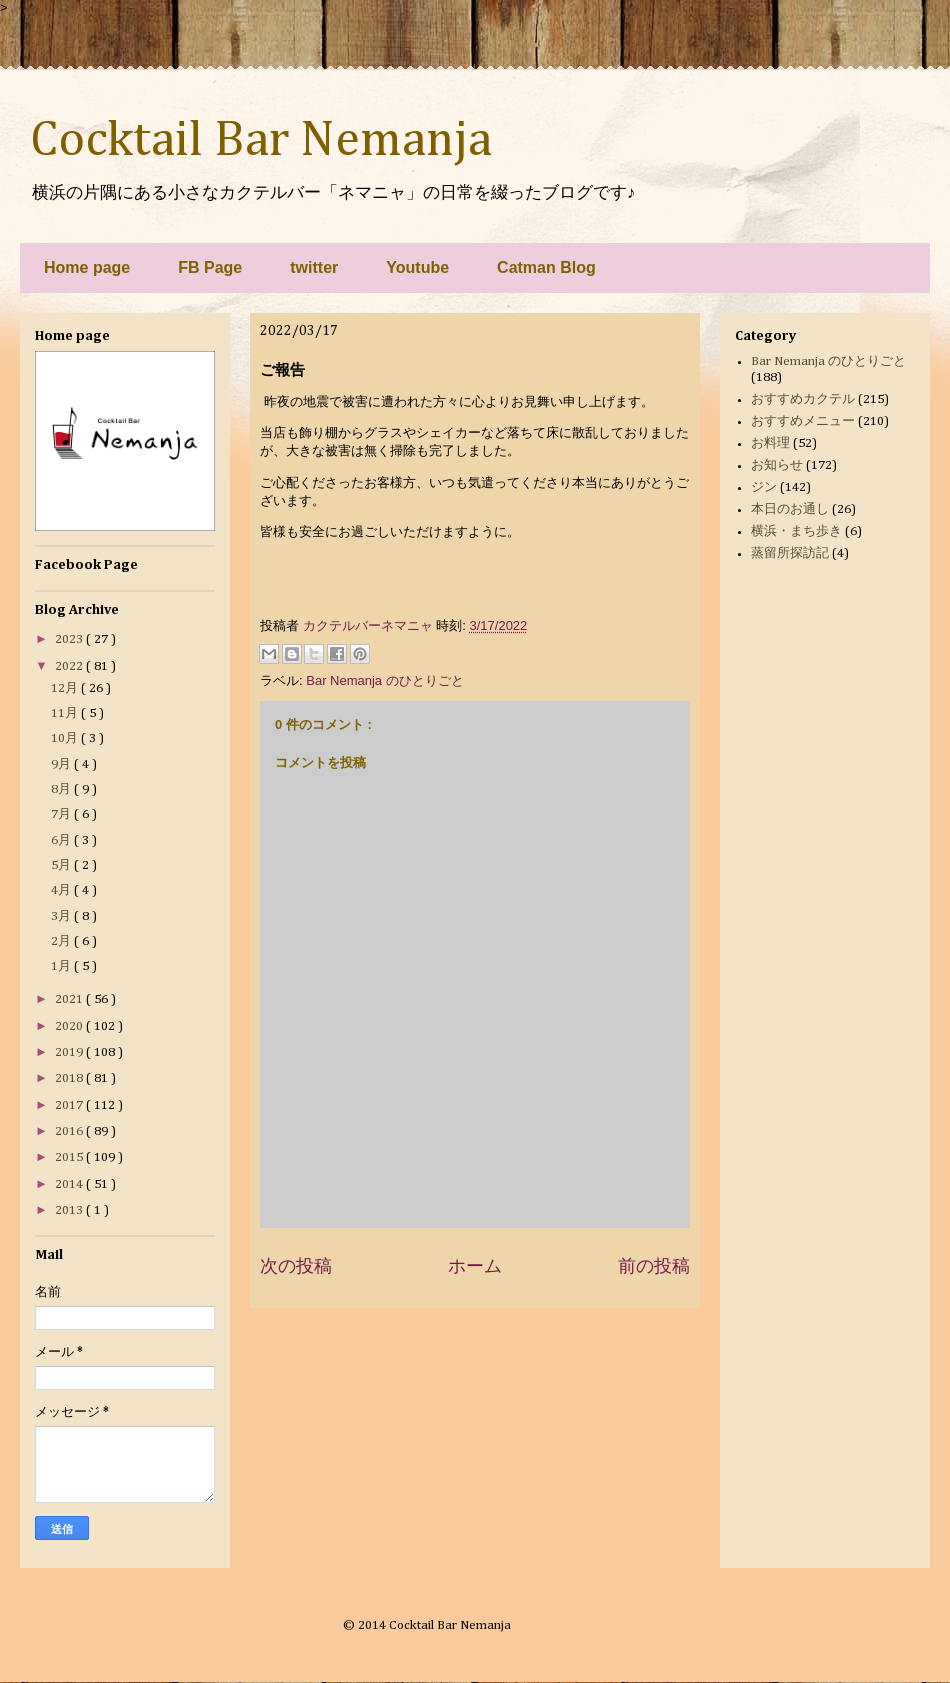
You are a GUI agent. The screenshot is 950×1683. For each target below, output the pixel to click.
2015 (70, 1157)
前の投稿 (654, 1266)
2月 (62, 941)
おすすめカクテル (803, 399)
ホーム (475, 1266)
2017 (70, 1105)
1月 (62, 966)
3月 (62, 916)
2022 (70, 666)
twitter (314, 267)
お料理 (770, 443)
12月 (66, 688)
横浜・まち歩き (796, 531)
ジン (764, 487)
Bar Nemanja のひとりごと (384, 680)
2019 (70, 1052)
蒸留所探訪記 (790, 553)
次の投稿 (296, 1266)
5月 (62, 865)
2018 (70, 1078)
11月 (66, 713)
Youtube (417, 267)
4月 (62, 890)
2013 (70, 1210)
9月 (62, 764)
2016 (70, 1131)
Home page (87, 267)
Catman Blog (546, 267)
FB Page (210, 267)
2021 (70, 999)
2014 (70, 1184)
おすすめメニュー (803, 421)
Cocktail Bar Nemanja (261, 141)
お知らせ (777, 465)
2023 (70, 639)
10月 (66, 738)
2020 (70, 1026)
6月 (62, 840)
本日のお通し (790, 509)
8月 (62, 789)
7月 (62, 814)
